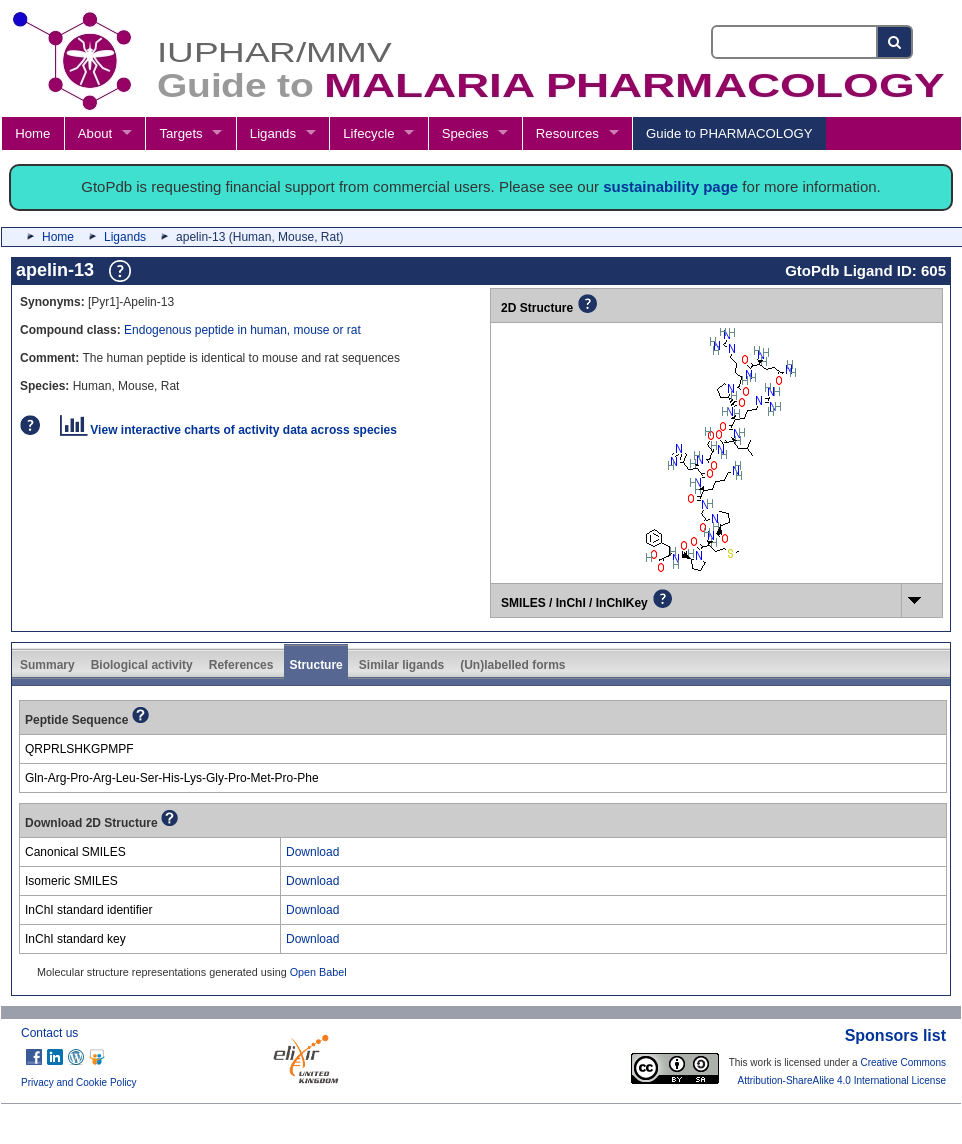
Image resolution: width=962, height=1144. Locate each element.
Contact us (49, 1033)
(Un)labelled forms (512, 665)
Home (32, 133)
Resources (567, 133)
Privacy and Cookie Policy (79, 1082)
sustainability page (670, 186)
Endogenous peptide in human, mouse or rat (242, 330)
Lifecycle (368, 133)
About (95, 133)
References (241, 665)
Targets (180, 133)
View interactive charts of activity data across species (228, 430)
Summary (47, 665)
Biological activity (142, 665)
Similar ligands (401, 665)
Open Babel (318, 972)
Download (312, 852)
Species (465, 133)
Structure (315, 665)
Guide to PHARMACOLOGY (729, 133)
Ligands (273, 133)
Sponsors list (895, 1035)
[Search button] (895, 42)
